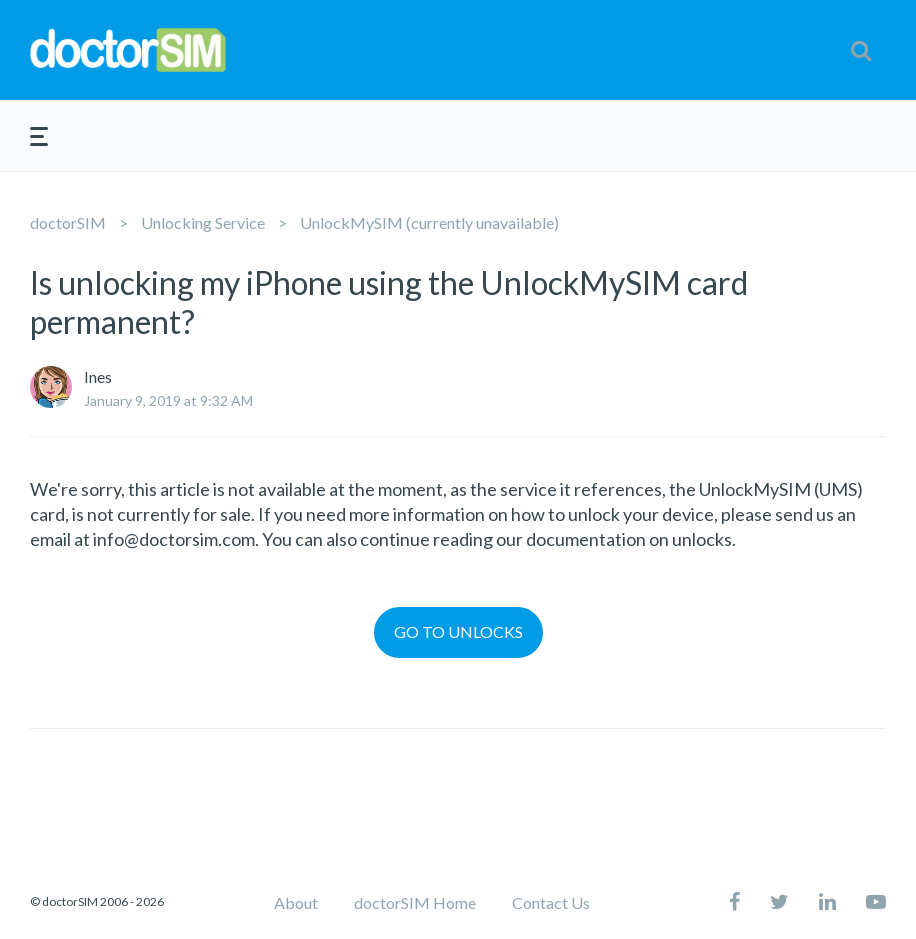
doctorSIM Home (415, 902)
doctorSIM (68, 222)
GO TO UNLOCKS (458, 631)
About (296, 902)
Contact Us (551, 902)
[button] (861, 50)
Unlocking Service (203, 222)
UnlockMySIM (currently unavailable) (429, 222)
